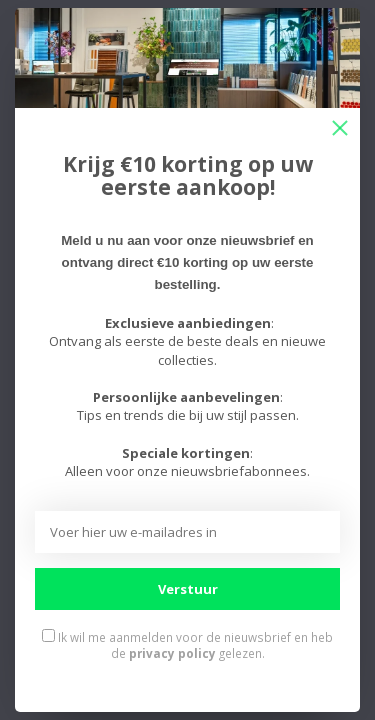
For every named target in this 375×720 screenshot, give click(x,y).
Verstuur (188, 589)
